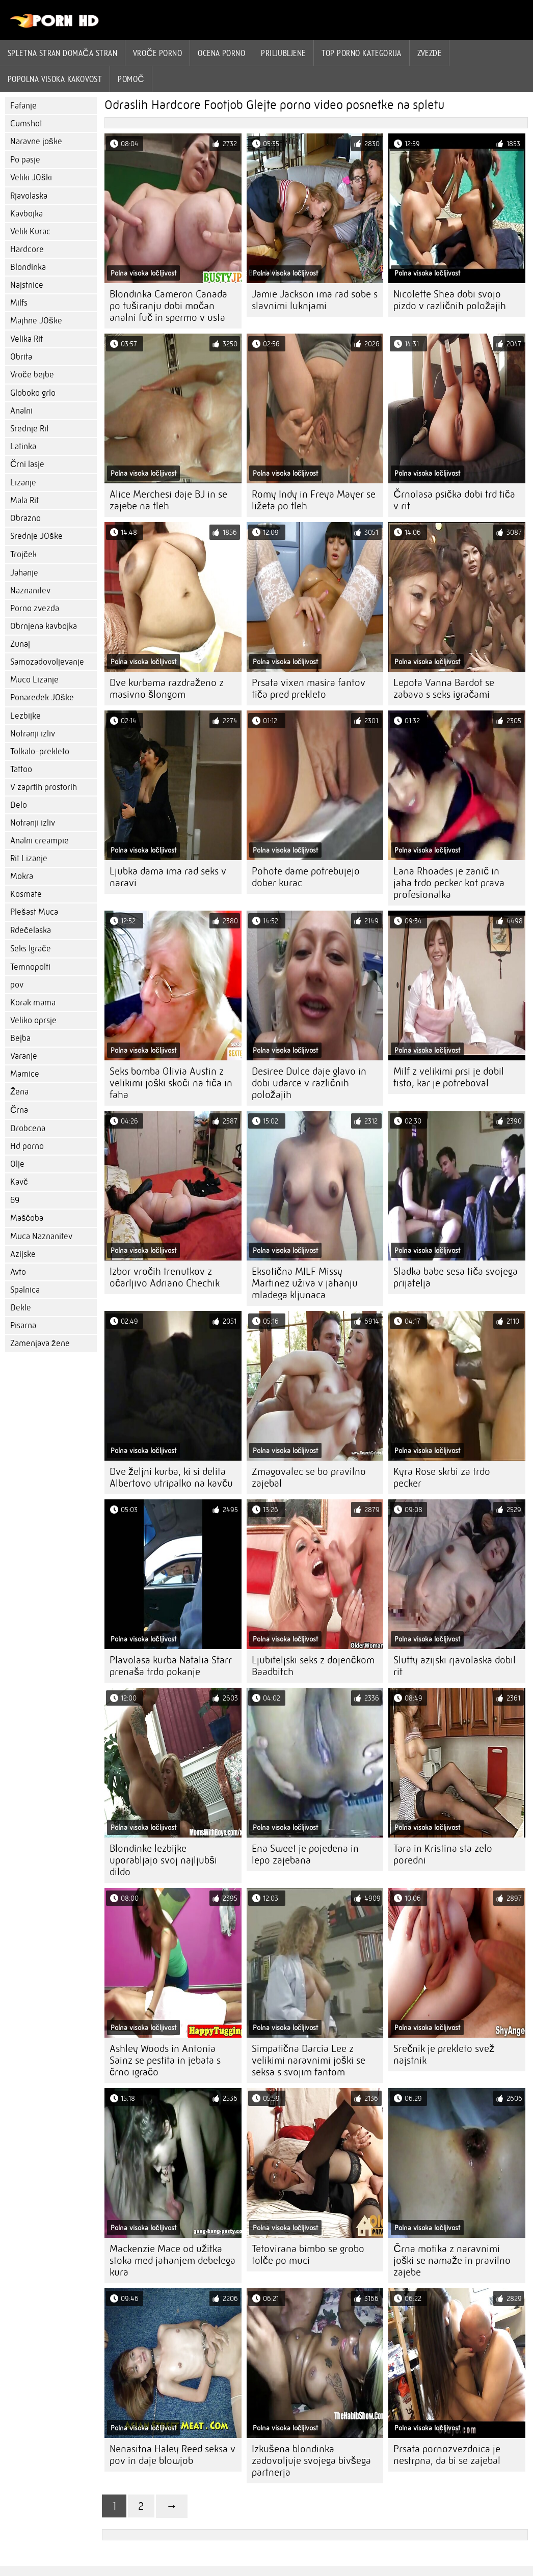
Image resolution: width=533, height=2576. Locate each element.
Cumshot (26, 123)
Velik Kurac (30, 231)
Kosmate (26, 894)
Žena (19, 1092)
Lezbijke (25, 716)
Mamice (24, 1074)
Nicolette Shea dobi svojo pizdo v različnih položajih (449, 300)
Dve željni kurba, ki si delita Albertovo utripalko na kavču (171, 1477)
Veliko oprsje (33, 1020)
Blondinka (28, 267)
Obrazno (25, 518)
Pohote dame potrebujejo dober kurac (306, 877)
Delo (18, 805)
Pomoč (131, 79)
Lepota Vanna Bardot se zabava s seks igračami (443, 688)
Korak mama (33, 1002)
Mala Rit (24, 500)
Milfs (19, 303)
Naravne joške (36, 141)
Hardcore (27, 249)
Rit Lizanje (28, 858)
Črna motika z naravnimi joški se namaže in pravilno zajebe (452, 2260)
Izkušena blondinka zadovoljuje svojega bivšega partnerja (311, 2460)
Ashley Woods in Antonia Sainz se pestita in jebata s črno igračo (165, 2060)
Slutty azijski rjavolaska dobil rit (454, 1666)
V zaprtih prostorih (43, 787)
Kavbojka (26, 213)
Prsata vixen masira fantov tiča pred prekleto (308, 688)
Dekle (20, 1307)
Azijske (23, 1254)
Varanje (23, 1056)
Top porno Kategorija (362, 53)
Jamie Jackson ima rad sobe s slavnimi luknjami (315, 300)
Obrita (21, 357)
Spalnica (25, 1290)
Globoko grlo (33, 393)
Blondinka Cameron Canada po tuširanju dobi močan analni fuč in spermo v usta (168, 305)
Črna (19, 1110)
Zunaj (20, 644)
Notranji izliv (32, 733)
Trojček (23, 554)
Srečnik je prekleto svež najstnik (443, 2054)
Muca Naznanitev (41, 1236)
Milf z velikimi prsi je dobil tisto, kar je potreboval (448, 1077)
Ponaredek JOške (42, 697)
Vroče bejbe (32, 374)
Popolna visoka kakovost (55, 79)
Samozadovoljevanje (47, 662)
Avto (18, 1272)
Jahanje (24, 573)
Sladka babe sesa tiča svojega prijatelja (455, 1277)
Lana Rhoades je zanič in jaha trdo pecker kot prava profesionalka (448, 882)
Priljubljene (283, 53)
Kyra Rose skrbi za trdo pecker (441, 1477)
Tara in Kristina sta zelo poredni (442, 1854)
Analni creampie (39, 840)
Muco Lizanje (34, 679)
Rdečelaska (30, 930)
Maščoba (26, 1218)
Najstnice (26, 285)
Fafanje (23, 106)
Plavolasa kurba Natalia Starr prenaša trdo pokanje (171, 1666)
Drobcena (27, 1128)
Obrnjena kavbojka (43, 626)
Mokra (21, 876)
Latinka (23, 446)
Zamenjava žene (40, 1343)
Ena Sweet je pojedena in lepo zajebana (305, 1854)
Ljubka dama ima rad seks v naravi (168, 877)
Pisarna (23, 1325)
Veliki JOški (31, 177)
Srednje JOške (36, 536)
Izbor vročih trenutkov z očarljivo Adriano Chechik (165, 1277)
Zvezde (429, 53)
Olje (17, 1164)
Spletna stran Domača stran (62, 53)
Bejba (20, 1038)
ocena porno (221, 53)
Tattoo (21, 769)
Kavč (19, 1182)
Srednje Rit (29, 428)
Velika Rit (26, 339)
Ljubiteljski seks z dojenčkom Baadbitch (313, 1666)
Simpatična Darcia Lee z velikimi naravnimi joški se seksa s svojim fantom (308, 2060)
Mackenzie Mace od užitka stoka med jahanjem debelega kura (172, 2260)
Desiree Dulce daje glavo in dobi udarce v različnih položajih (309, 1083)
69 (14, 1200)
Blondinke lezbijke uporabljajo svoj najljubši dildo (163, 1860)
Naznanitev (30, 590)
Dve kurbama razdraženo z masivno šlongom (167, 688)
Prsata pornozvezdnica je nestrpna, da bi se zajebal (446, 2455)
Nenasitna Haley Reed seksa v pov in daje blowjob (172, 2455)
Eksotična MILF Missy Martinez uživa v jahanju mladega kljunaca (305, 1283)
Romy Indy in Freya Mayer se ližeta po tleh (314, 500)
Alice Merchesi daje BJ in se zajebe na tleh (168, 500)
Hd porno (27, 1146)
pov (16, 985)
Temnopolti (30, 967)
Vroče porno (157, 53)
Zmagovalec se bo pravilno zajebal (309, 1477)
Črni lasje (27, 464)
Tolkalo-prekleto (39, 751)
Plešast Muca (34, 912)
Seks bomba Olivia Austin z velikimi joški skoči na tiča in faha (171, 1083)
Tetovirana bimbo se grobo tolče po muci (308, 2254)
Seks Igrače (30, 948)
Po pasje (25, 160)
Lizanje (23, 482)
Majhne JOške (36, 320)
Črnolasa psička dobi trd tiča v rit (454, 500)
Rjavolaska (28, 196)
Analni (21, 411)
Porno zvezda (34, 608)
